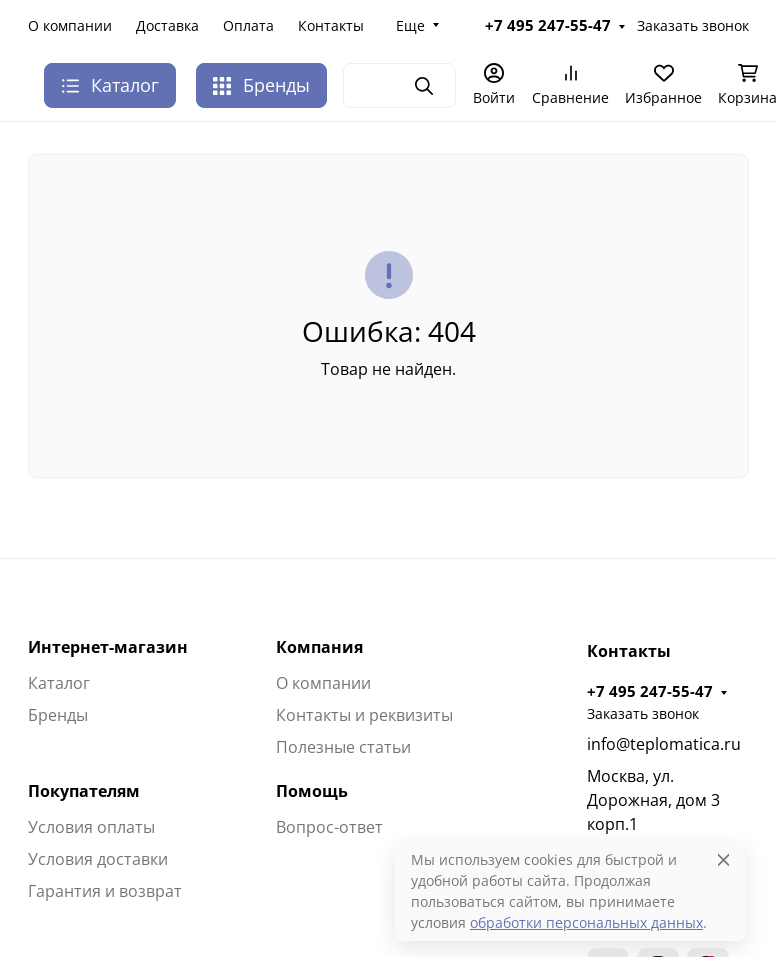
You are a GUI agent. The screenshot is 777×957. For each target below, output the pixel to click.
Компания (319, 647)
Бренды (261, 85)
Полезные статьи (343, 747)
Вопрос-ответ (329, 827)
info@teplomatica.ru (664, 744)
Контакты (331, 25)
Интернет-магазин (108, 647)
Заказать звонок (693, 25)
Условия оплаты (91, 827)
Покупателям (84, 791)
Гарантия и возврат (105, 891)
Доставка (167, 25)
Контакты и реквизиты (364, 715)
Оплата (248, 25)
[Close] (723, 859)
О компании (70, 25)
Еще (410, 25)
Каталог (59, 683)
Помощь (312, 791)
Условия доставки (98, 859)
